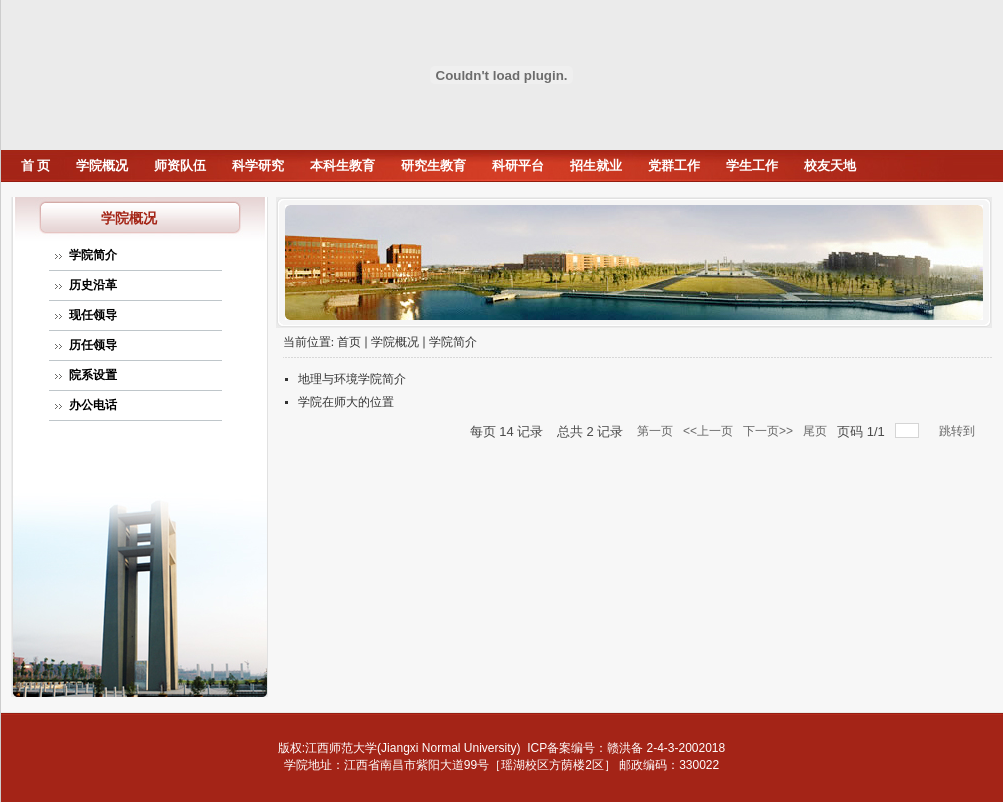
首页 (349, 342)
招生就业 (596, 165)
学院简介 (93, 255)
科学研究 (258, 165)
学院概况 (102, 165)
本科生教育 (342, 165)
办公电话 (93, 405)
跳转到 (958, 431)
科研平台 (518, 165)
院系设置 (93, 375)
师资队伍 (180, 165)
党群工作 (674, 165)
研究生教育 (433, 165)
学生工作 (752, 165)
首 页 (35, 165)
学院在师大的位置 (346, 402)
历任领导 (93, 345)
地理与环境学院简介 (352, 379)
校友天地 (830, 165)
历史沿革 (93, 285)
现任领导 (93, 315)
